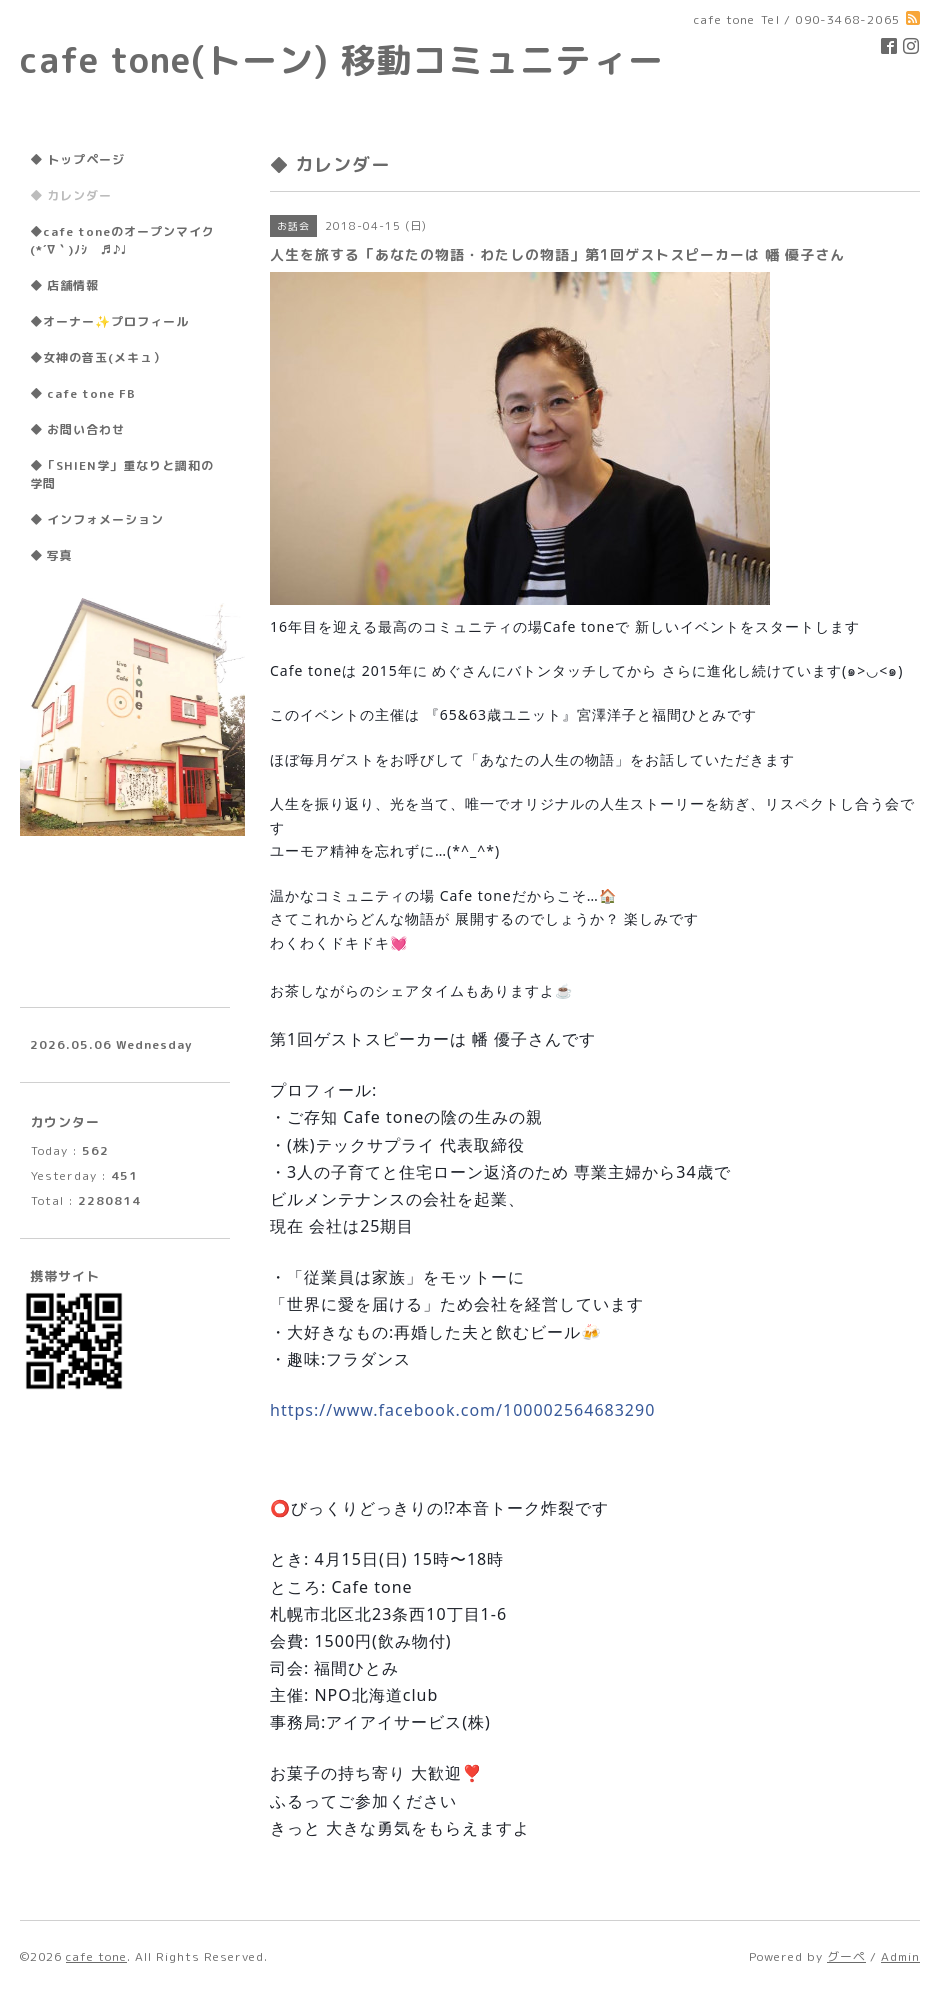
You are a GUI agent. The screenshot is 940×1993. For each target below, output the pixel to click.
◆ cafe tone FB (83, 393)
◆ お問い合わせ (77, 429)
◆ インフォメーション (97, 519)
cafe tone (96, 1956)
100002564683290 (462, 1410)
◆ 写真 (51, 555)
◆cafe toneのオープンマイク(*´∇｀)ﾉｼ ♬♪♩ (122, 240)
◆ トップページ (77, 159)
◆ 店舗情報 (64, 285)
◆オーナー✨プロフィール (109, 321)
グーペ (846, 1956)
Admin (900, 1956)
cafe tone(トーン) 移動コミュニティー (342, 59)
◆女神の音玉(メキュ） (98, 357)
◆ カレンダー (71, 195)
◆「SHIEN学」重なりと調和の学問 (122, 474)
